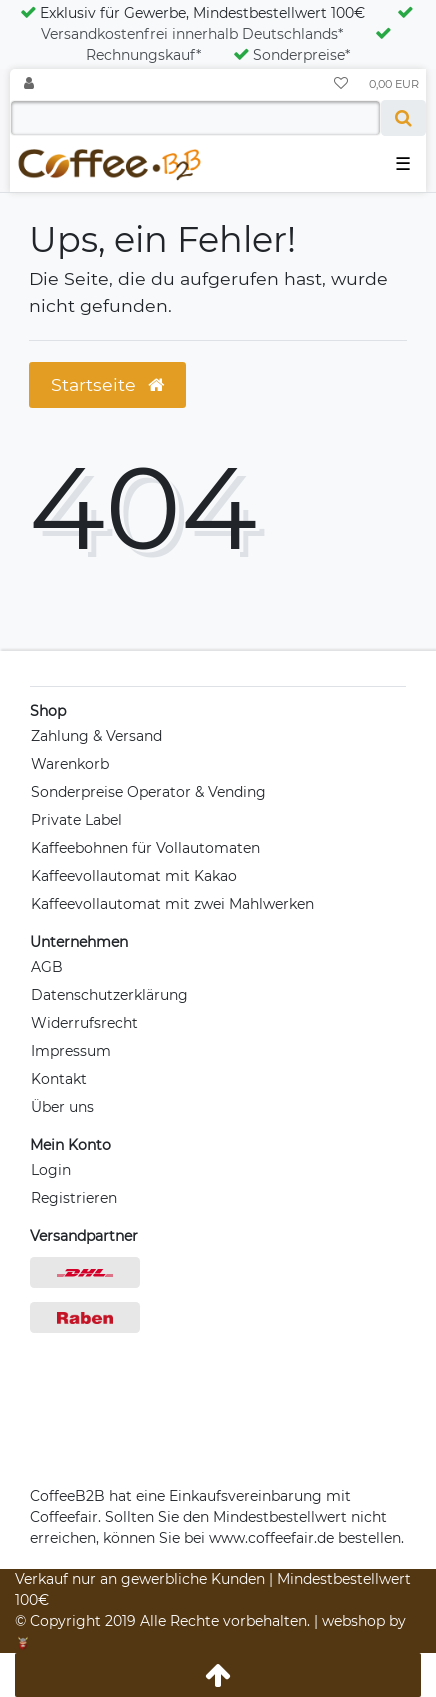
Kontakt (59, 1079)
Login (51, 1170)
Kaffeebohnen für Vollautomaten (145, 848)
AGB (47, 967)
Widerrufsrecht (84, 1023)
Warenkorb (70, 764)
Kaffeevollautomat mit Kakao (134, 876)
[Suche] (403, 118)
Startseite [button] (107, 384)
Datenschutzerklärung (109, 995)
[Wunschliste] (341, 84)
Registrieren (74, 1198)
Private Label (76, 820)
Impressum (71, 1051)
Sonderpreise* (291, 55)
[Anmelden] (29, 84)
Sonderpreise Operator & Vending (148, 792)
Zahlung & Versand (96, 736)
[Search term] (195, 118)
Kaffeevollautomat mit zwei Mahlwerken (172, 904)
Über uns (62, 1107)
